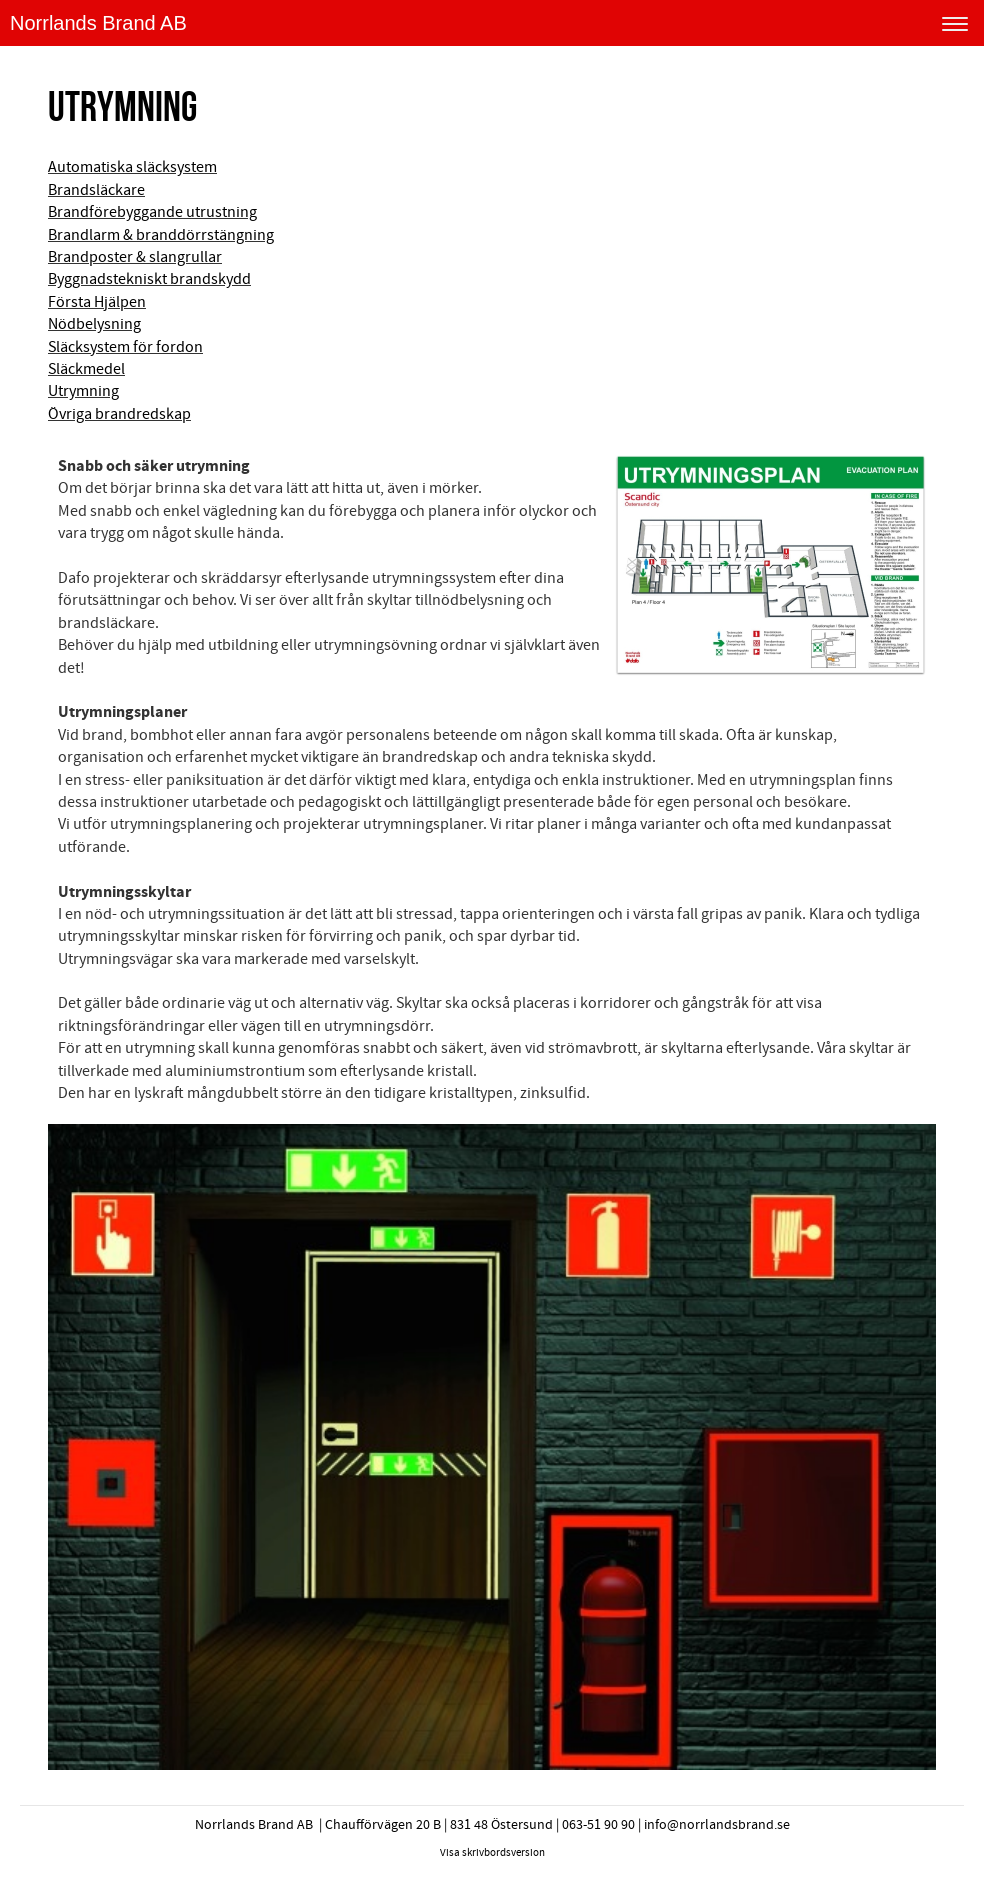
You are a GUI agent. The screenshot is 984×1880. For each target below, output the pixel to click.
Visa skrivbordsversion (492, 1853)
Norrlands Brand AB (98, 23)
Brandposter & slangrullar (135, 257)
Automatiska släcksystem (132, 167)
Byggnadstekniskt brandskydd (149, 279)
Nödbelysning (94, 324)
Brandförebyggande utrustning (152, 212)
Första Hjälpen (97, 302)
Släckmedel (86, 369)
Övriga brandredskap (119, 414)
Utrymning (83, 391)
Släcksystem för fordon (125, 347)
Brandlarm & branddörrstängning (161, 235)
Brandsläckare (96, 190)
